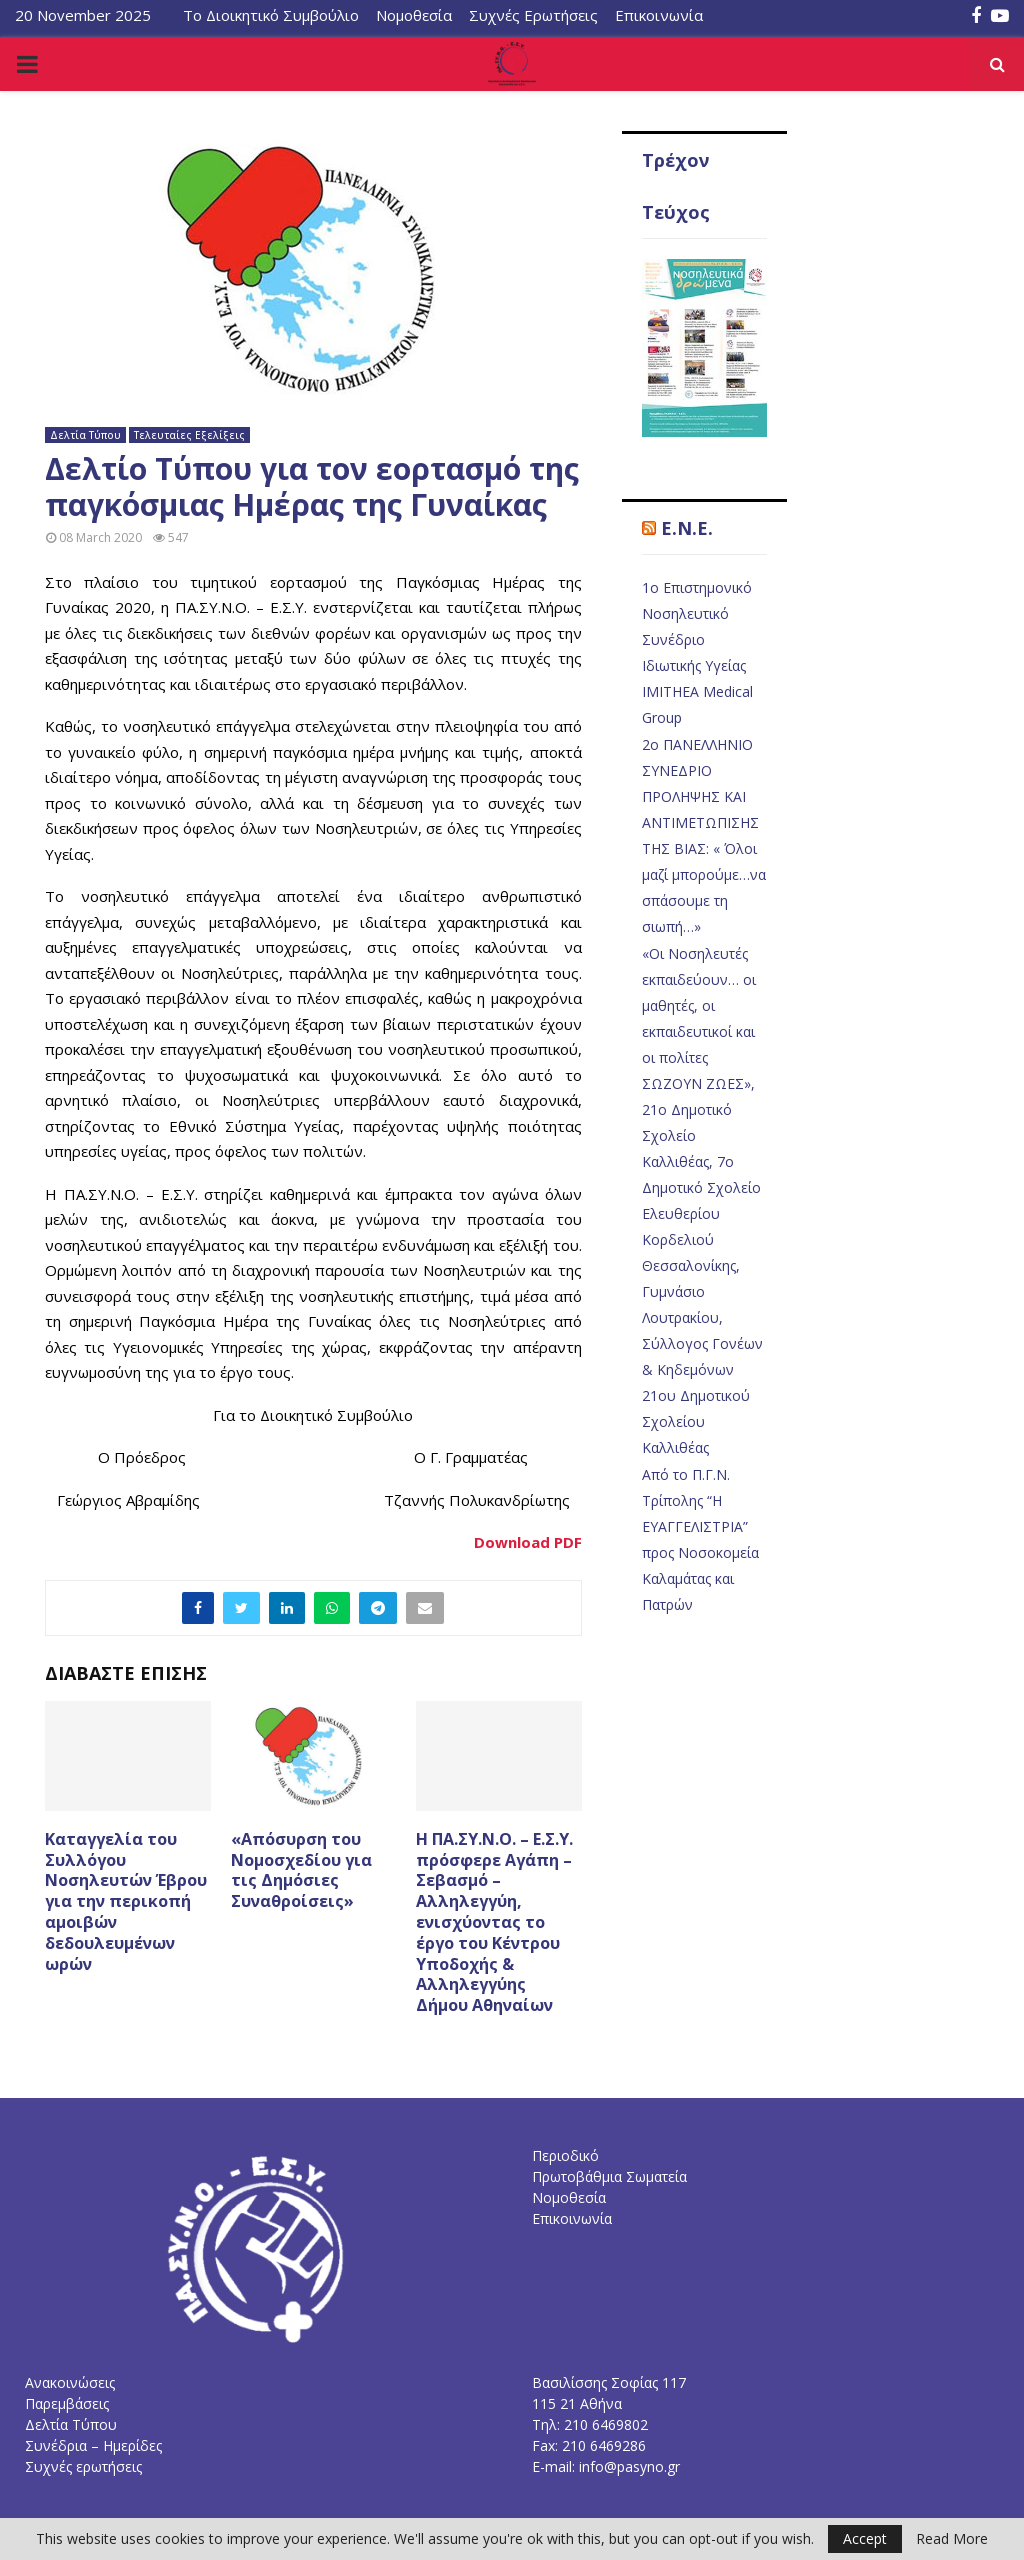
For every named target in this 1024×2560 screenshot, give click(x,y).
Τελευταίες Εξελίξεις (189, 435)
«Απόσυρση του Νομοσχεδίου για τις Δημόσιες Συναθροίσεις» (301, 1870)
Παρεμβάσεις (67, 2403)
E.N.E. (687, 528)
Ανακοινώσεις (70, 2382)
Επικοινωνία (659, 15)
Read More (952, 2539)
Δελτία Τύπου (85, 435)
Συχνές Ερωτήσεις (533, 15)
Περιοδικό (565, 2155)
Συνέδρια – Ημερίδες (93, 2445)
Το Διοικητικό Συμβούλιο (271, 15)
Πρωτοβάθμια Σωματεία (609, 2176)
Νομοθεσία (414, 15)
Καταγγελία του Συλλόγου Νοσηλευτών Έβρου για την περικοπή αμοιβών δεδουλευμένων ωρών (126, 1901)
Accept (865, 2538)
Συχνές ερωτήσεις (83, 2466)
